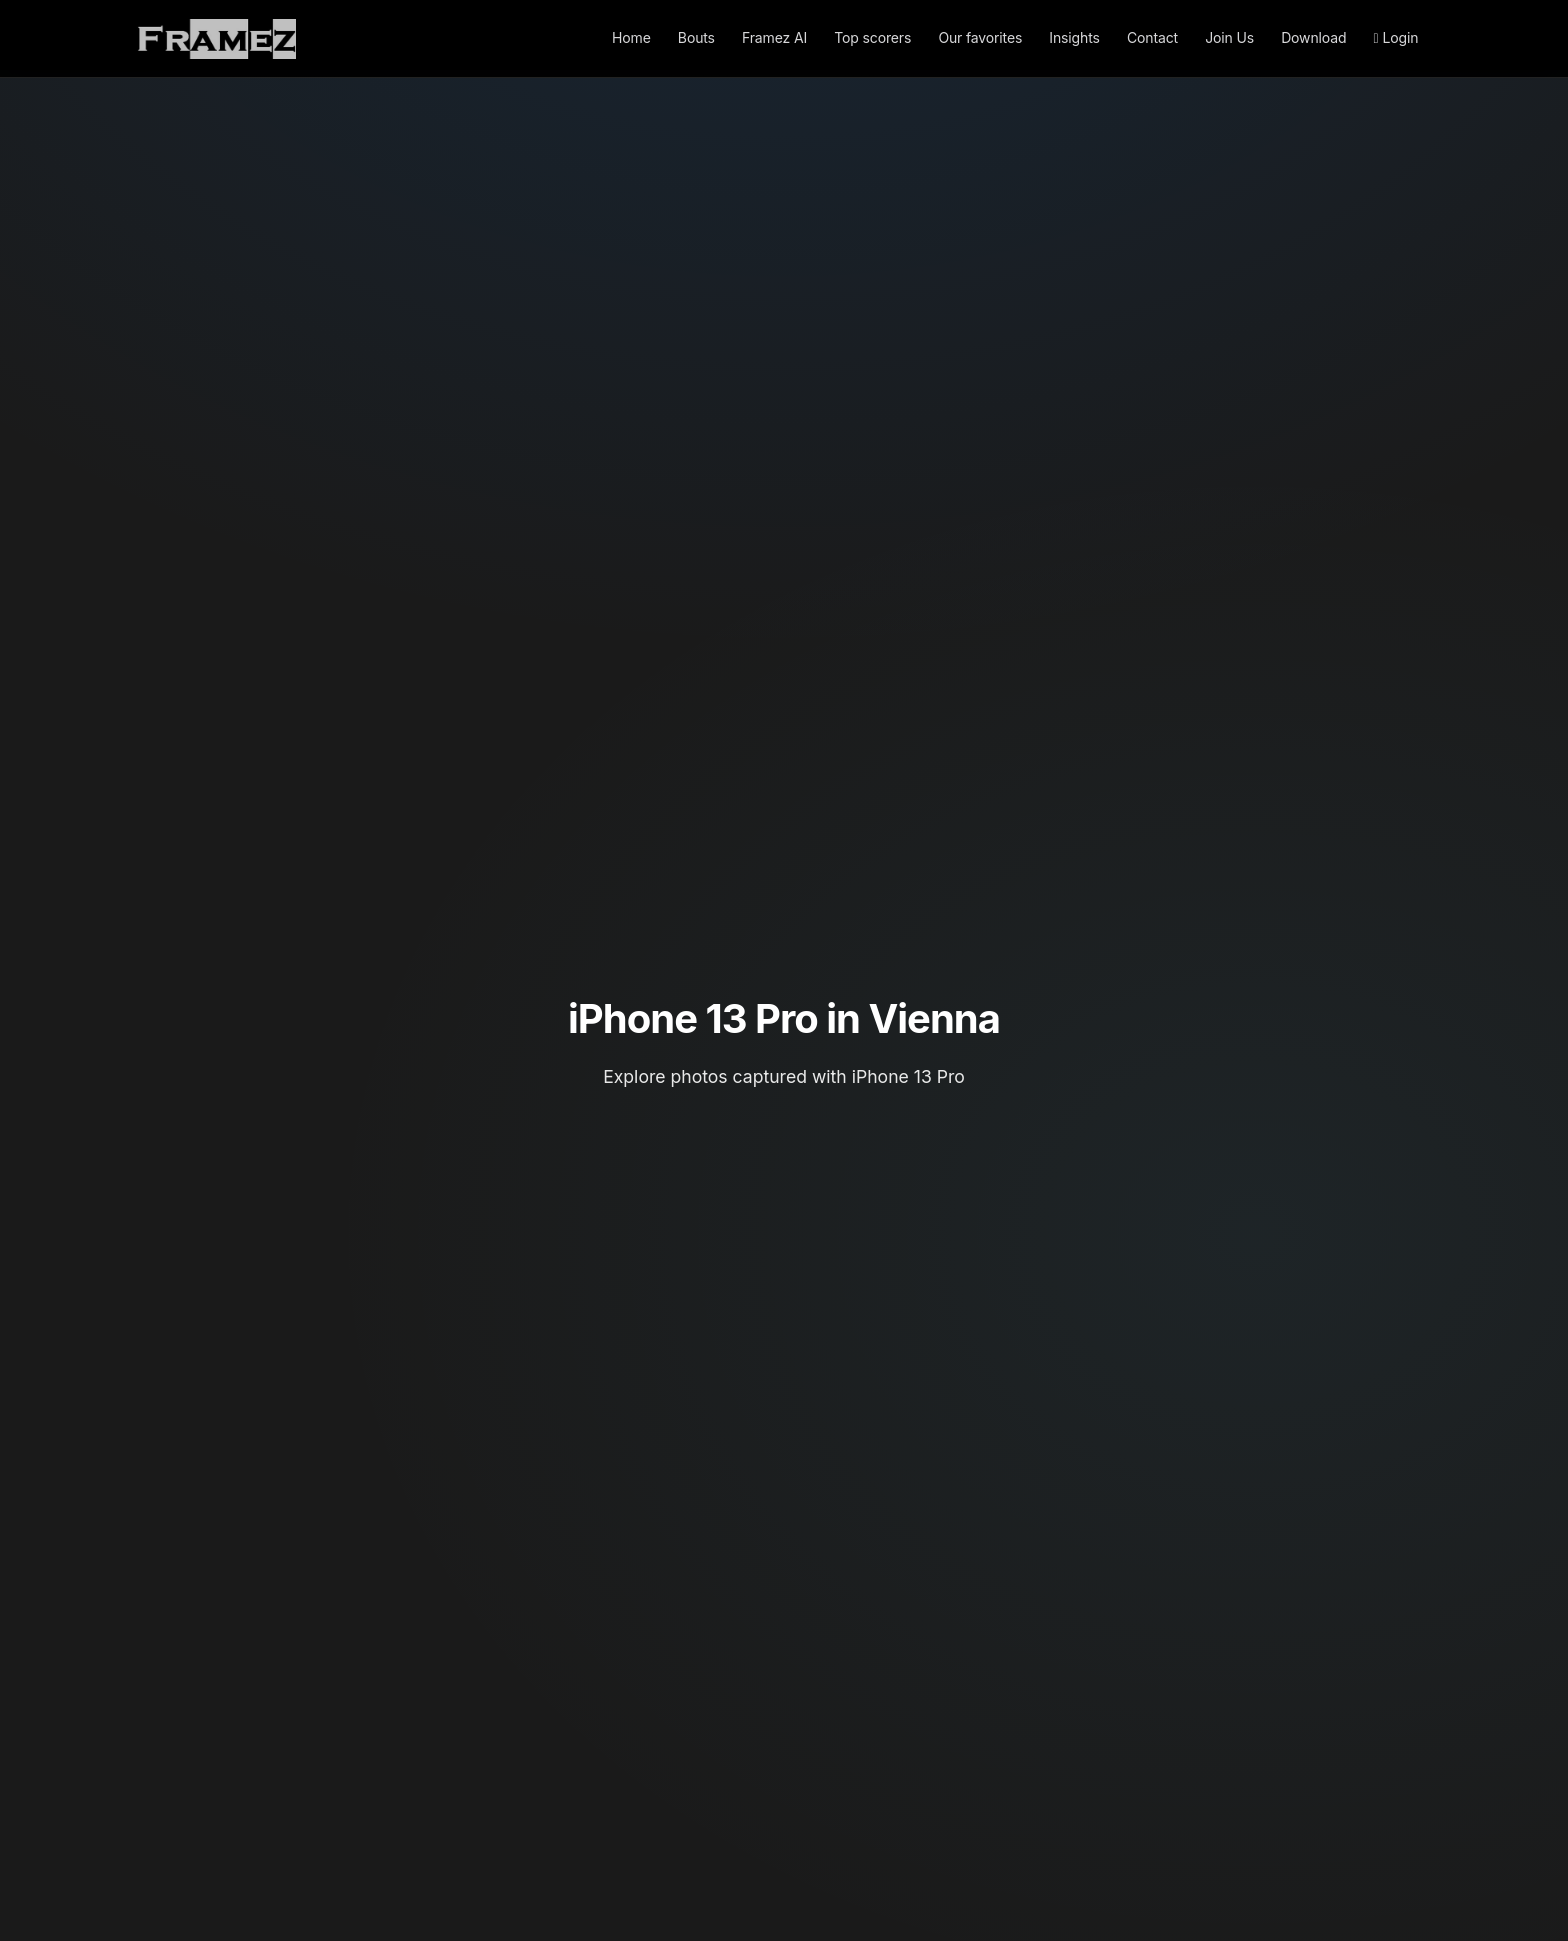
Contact (1152, 37)
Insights (1074, 37)
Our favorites (980, 37)
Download (1313, 37)
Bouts (696, 37)
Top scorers (872, 37)
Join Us (1229, 37)
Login (1396, 37)
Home (631, 37)
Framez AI (774, 37)
